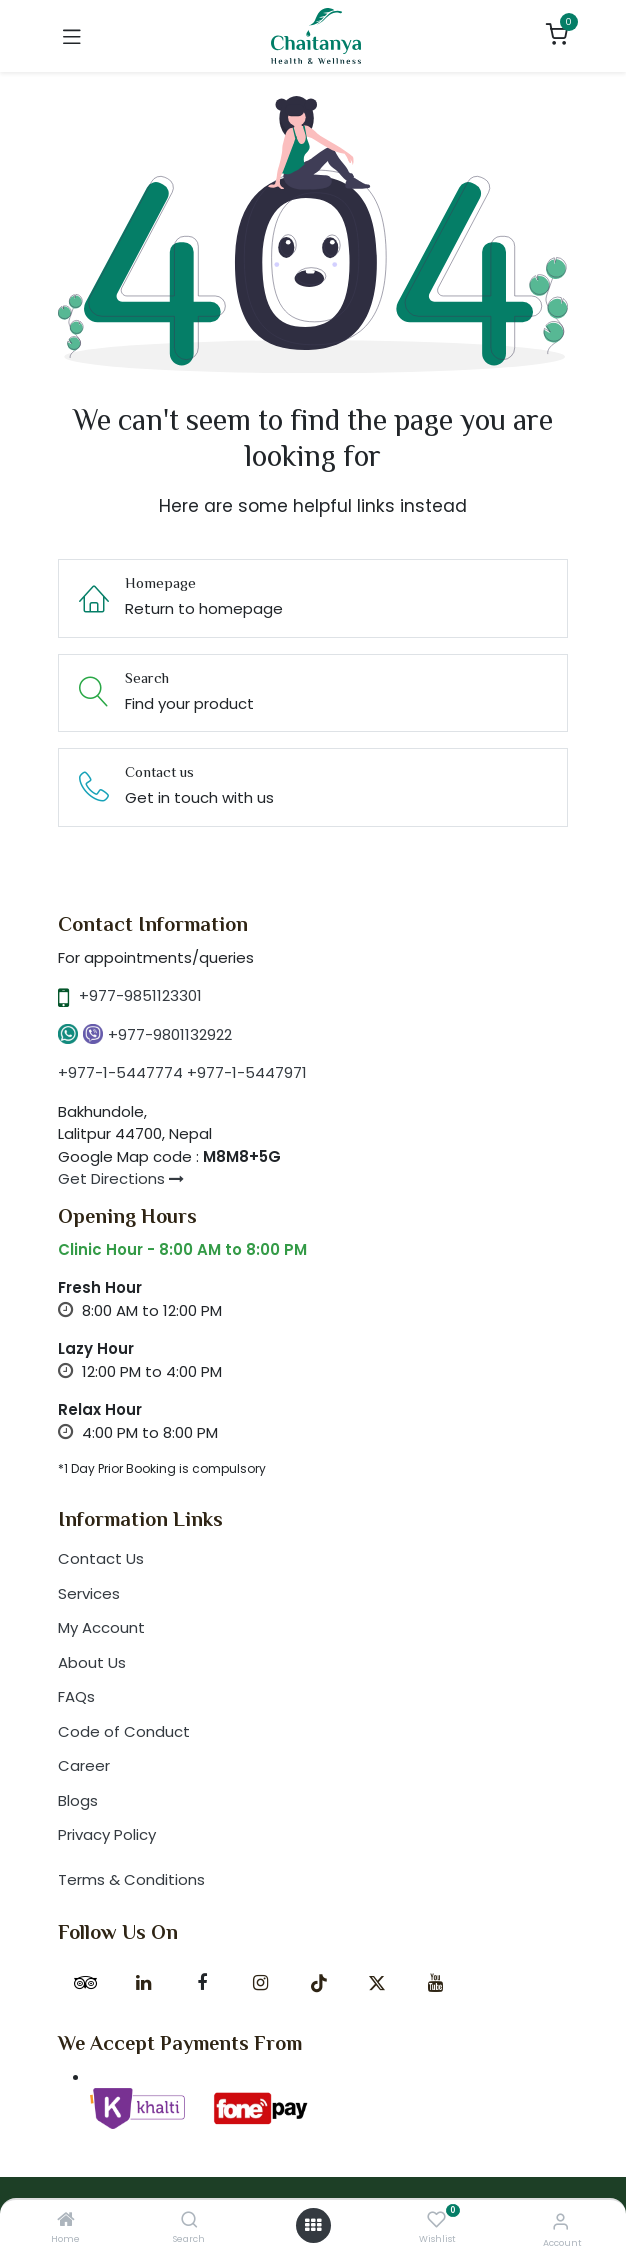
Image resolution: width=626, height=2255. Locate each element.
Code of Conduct (124, 1731)
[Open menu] (313, 2225)
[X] (377, 1983)
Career (84, 1765)
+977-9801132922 (170, 1034)
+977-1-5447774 (120, 1072)
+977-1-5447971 (247, 1072)
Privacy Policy (107, 1834)
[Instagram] (260, 1983)
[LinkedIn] (144, 1983)
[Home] (66, 2220)
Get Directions (121, 1178)
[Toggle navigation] (72, 36)
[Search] (189, 2220)
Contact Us (101, 1558)
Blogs (78, 1800)
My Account (101, 1627)
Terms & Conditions (131, 1879)
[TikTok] (319, 1983)
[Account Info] (560, 2221)
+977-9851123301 (140, 995)
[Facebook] (202, 1983)
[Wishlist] (436, 2220)
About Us (92, 1662)
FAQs (76, 1696)
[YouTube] (435, 1983)
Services (89, 1593)
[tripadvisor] (85, 1983)
